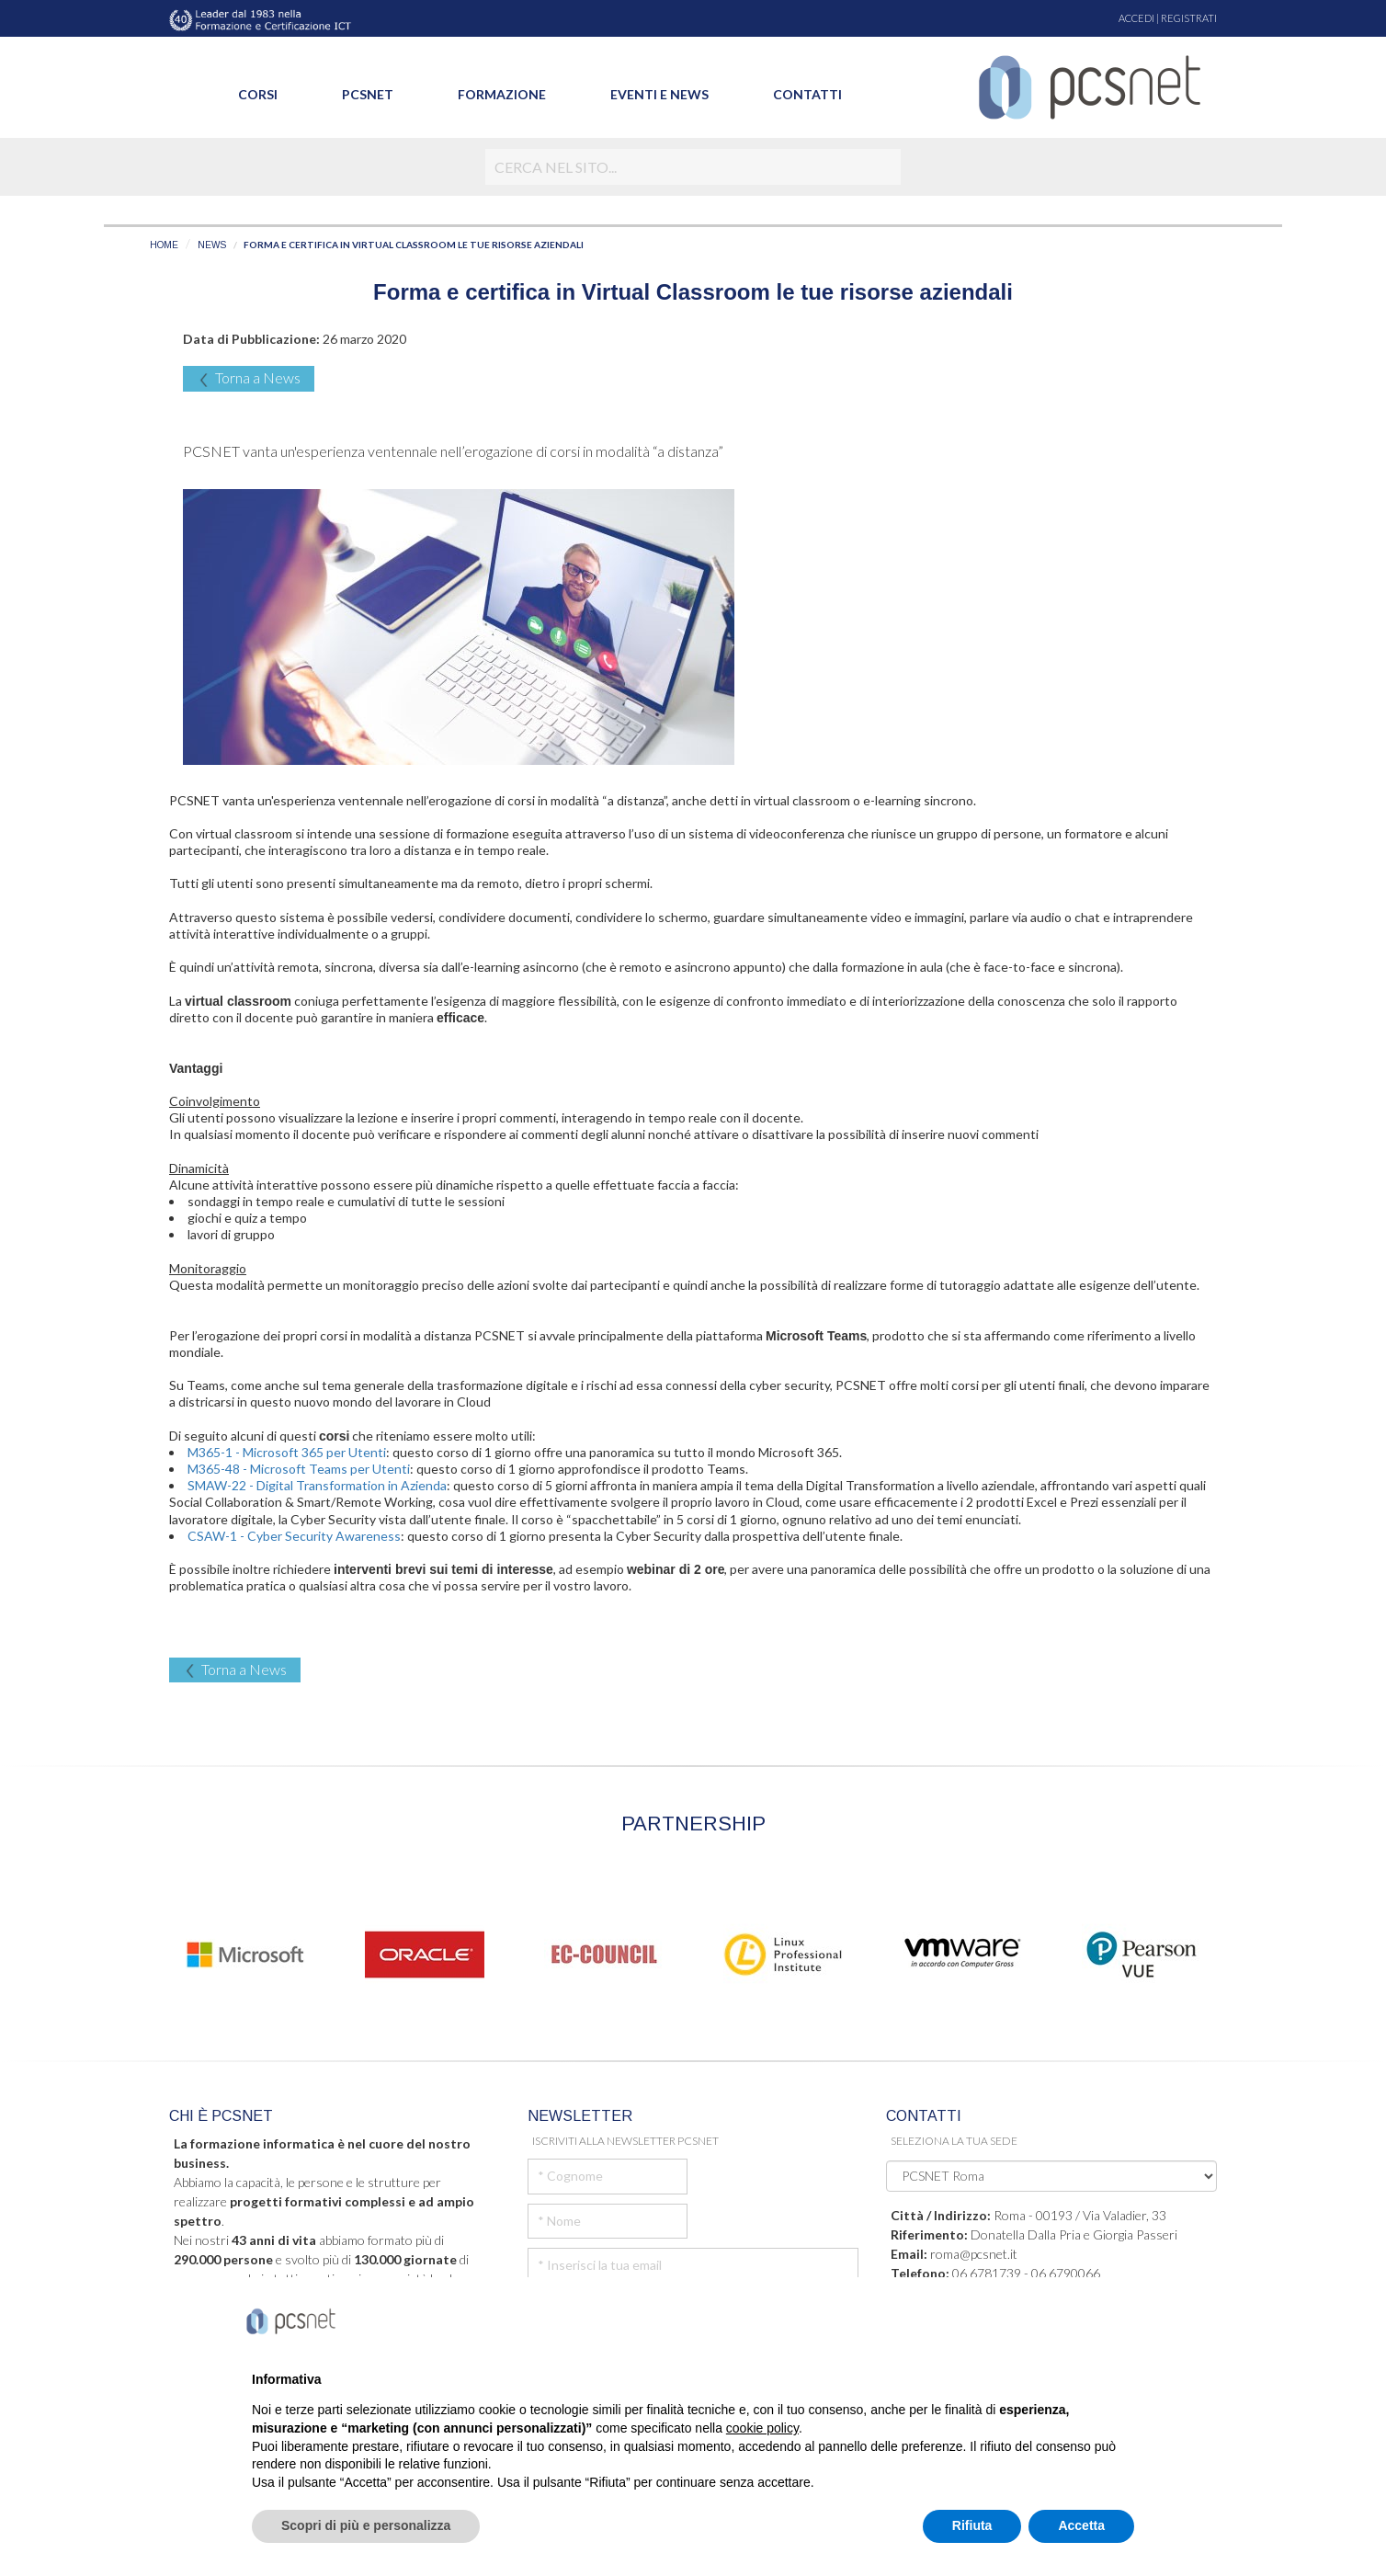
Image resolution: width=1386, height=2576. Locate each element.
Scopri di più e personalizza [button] (365, 2525)
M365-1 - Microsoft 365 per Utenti (286, 1452)
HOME (164, 245)
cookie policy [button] (762, 2428)
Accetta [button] (1081, 2525)
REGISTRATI (1189, 18)
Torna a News (249, 378)
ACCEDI (1136, 18)
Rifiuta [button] (972, 2525)
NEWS (212, 245)
